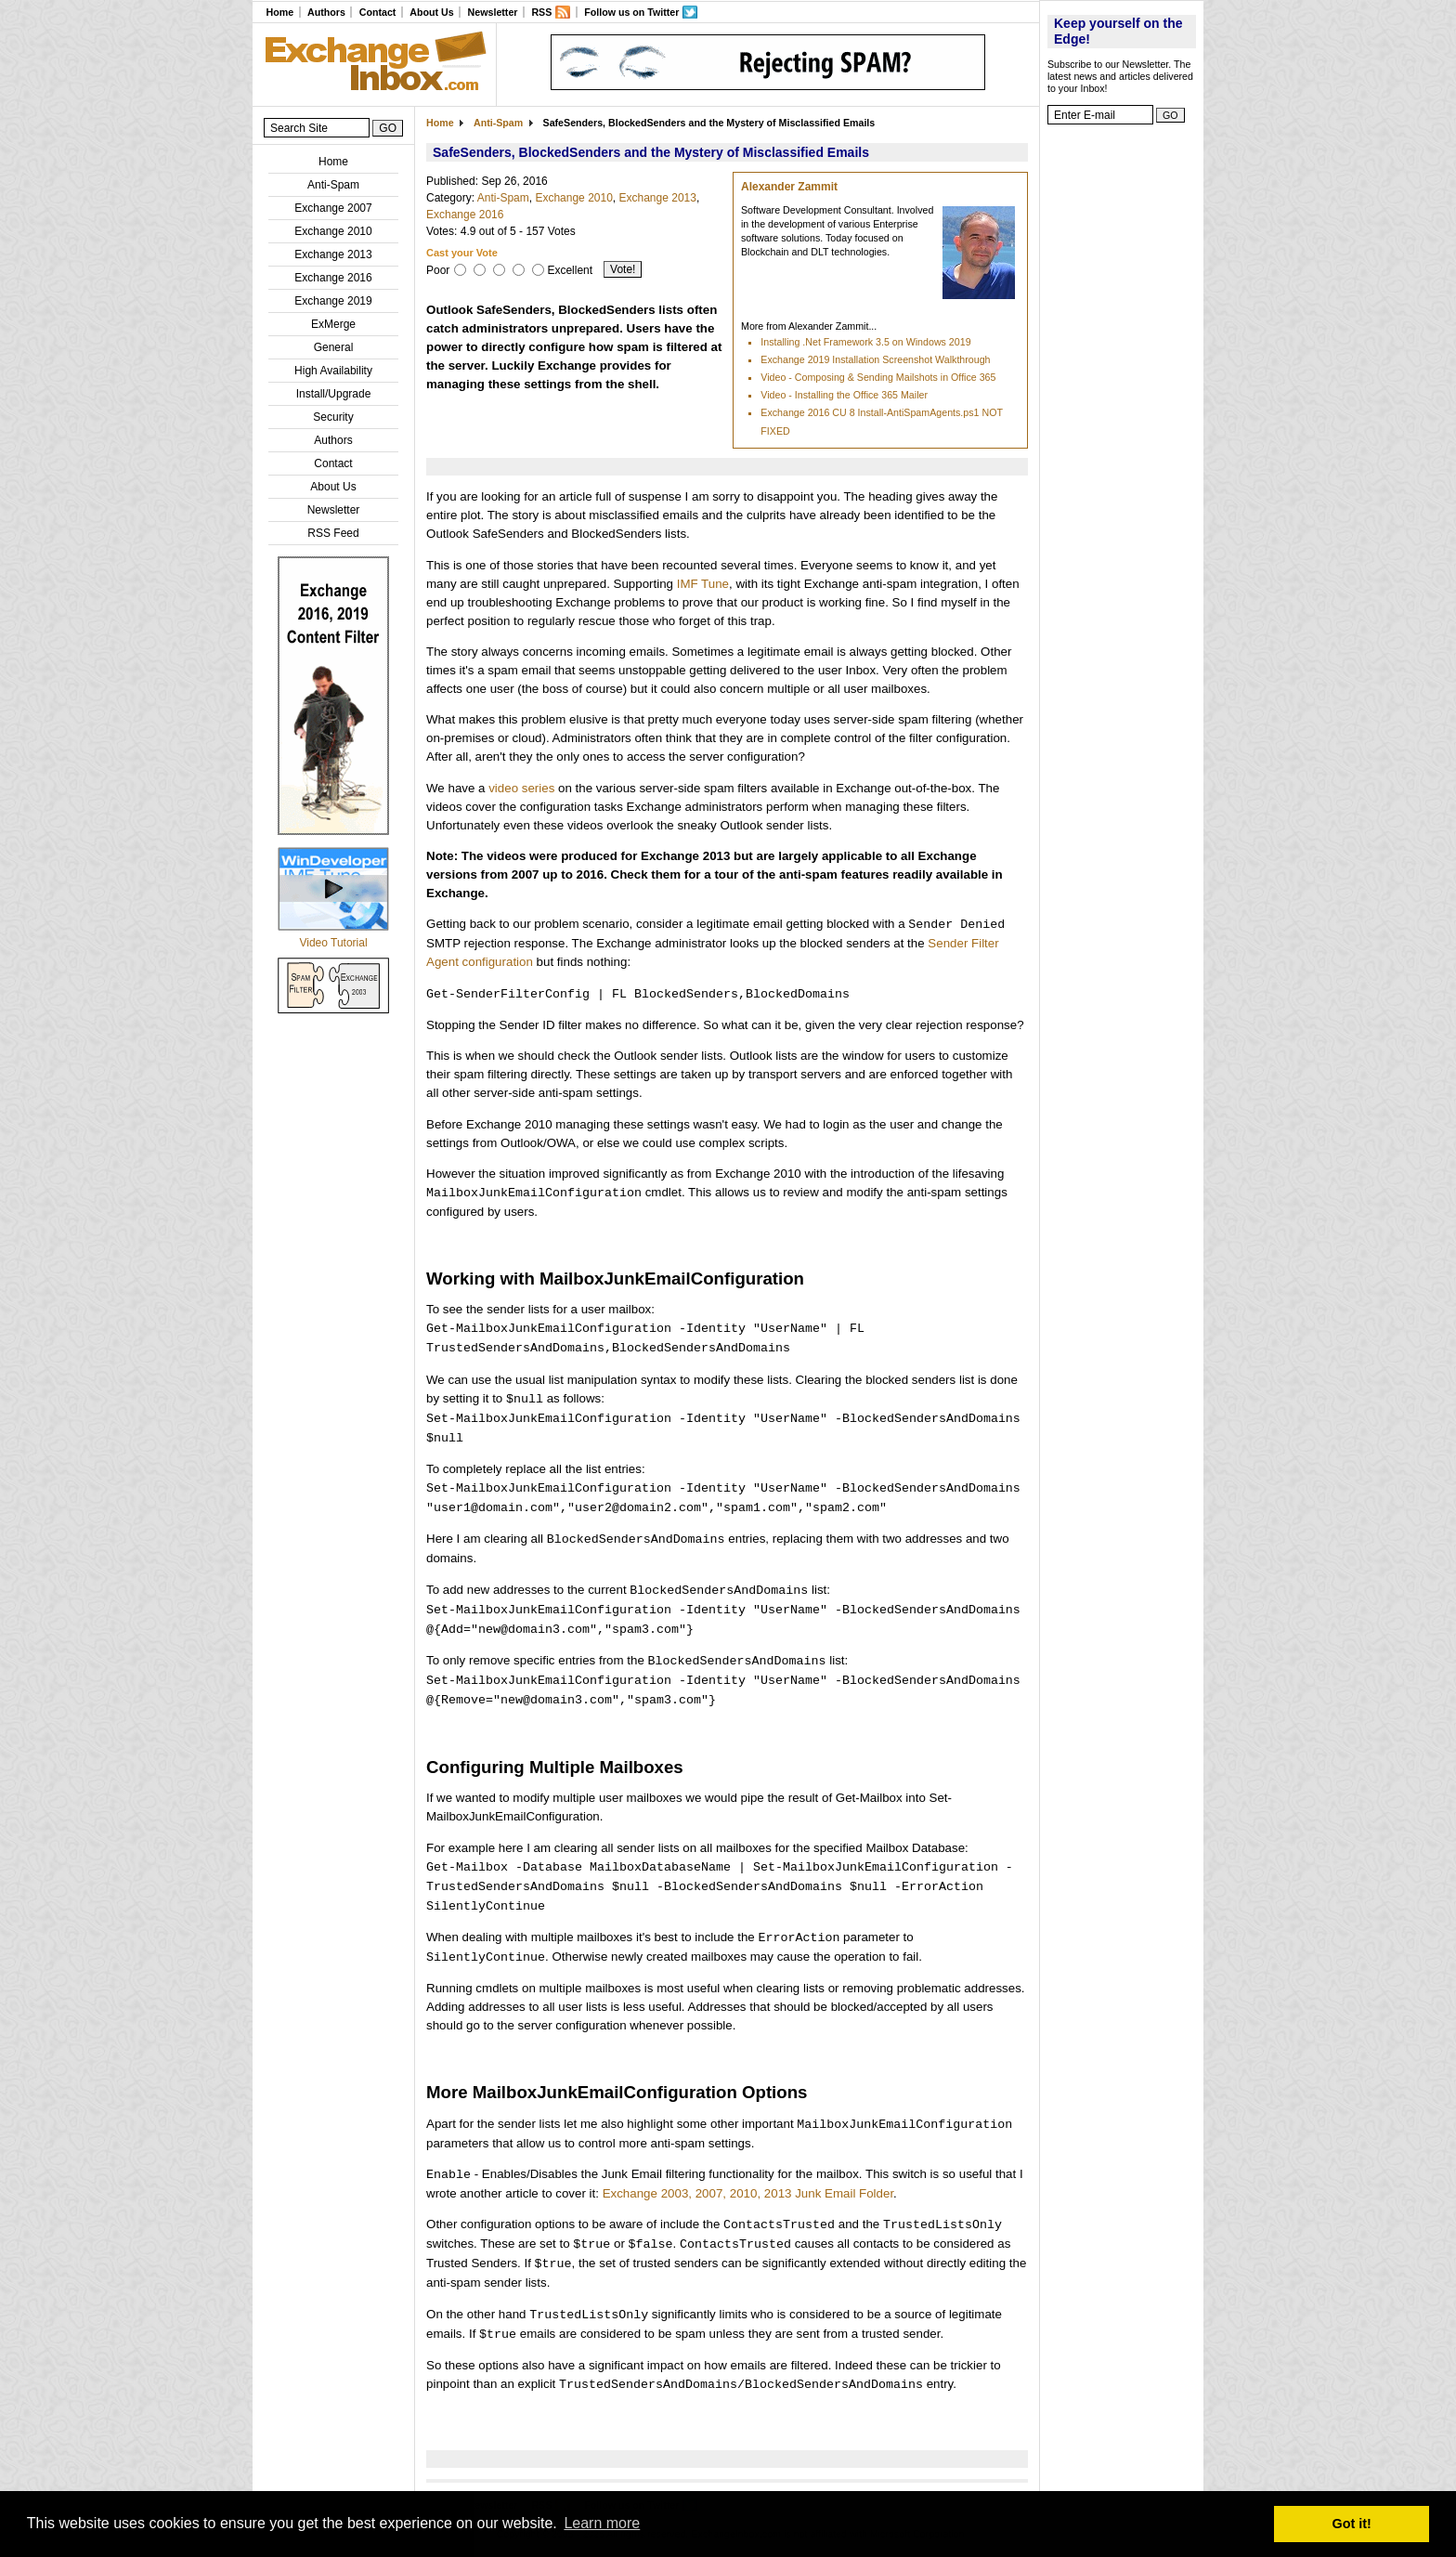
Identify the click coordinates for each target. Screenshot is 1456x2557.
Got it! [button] (1352, 2523)
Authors (326, 12)
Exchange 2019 (332, 300)
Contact (377, 12)
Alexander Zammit (789, 186)
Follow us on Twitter (631, 12)
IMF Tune (703, 584)
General (334, 347)
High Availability (333, 370)
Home (279, 12)
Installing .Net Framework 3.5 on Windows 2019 (865, 341)
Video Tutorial (333, 942)
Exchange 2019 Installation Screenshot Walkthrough (875, 359)
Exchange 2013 (332, 254)
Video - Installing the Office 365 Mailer (844, 394)
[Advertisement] (1121, 413)
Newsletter (493, 12)
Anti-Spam (333, 184)
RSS (541, 12)
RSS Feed (332, 533)
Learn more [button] (602, 2523)
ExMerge (333, 324)
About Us (431, 12)
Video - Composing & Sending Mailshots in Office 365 (877, 377)
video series (521, 788)
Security (333, 417)
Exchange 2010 (332, 231)
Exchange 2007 (332, 208)
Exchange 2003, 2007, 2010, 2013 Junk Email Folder (748, 2193)
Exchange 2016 (332, 277)
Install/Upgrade (333, 393)
